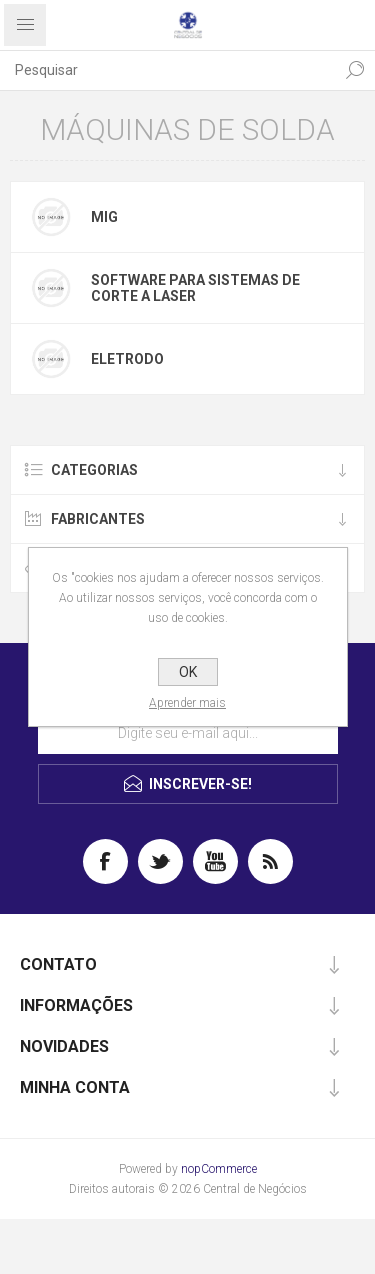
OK (188, 672)
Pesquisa (355, 70)
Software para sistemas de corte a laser (195, 288)
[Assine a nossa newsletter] (188, 733)
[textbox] (167, 70)
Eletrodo (127, 359)
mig (104, 217)
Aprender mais (187, 703)
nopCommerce (219, 1169)
